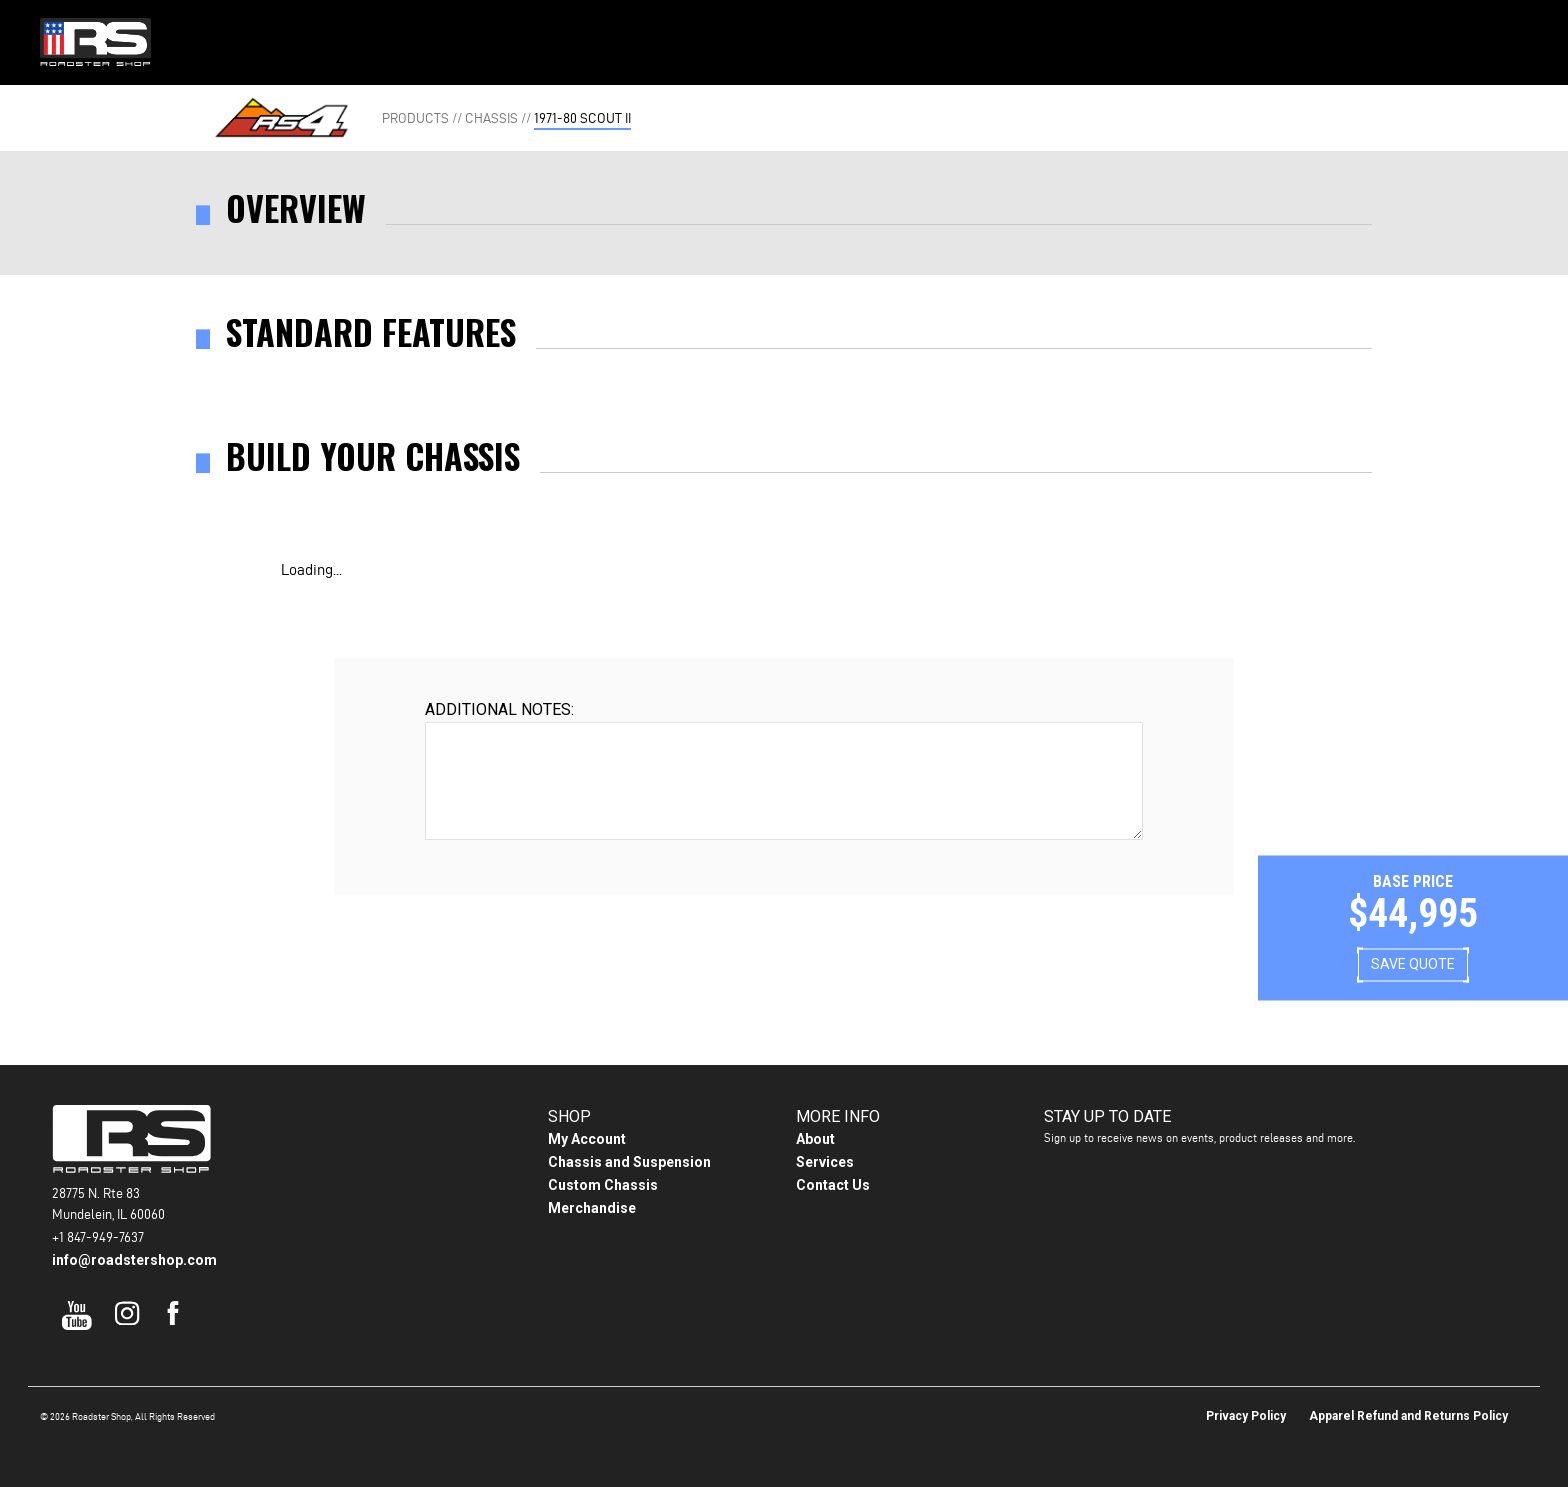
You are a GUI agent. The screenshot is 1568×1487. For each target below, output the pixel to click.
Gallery (784, 40)
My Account (587, 1139)
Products (668, 40)
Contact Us (994, 40)
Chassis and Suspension (629, 1162)
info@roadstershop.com (134, 1260)
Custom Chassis (603, 1185)
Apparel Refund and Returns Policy (1408, 1416)
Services (825, 1162)
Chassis (491, 118)
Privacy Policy (1246, 1416)
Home (571, 40)
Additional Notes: (499, 709)
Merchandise (592, 1208)
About (889, 40)
